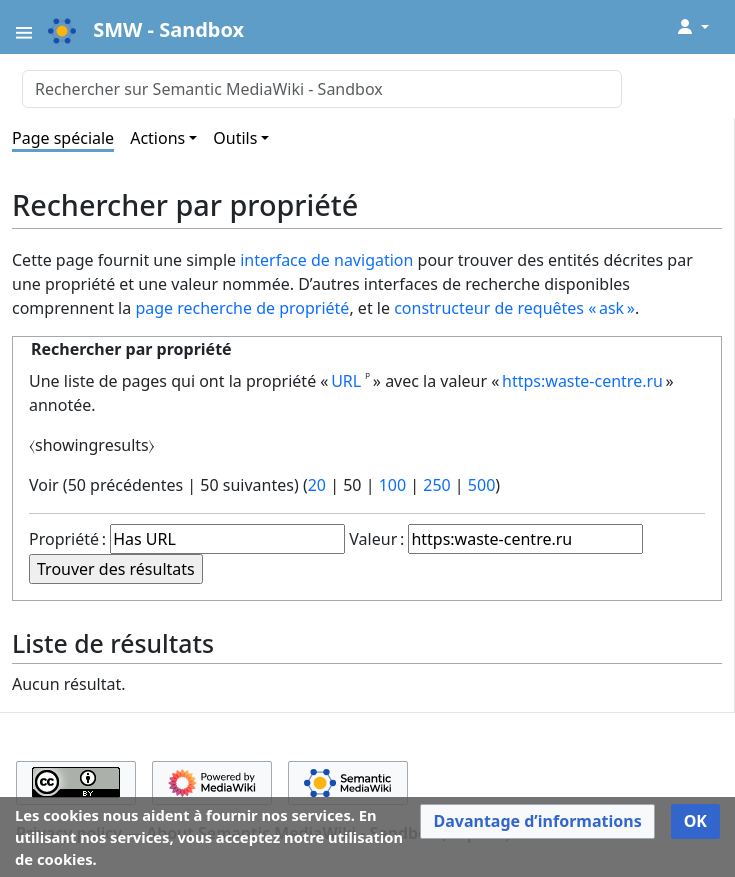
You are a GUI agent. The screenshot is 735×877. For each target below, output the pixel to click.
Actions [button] (157, 138)
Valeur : (376, 539)
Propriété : (67, 539)
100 (392, 485)
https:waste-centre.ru (582, 381)
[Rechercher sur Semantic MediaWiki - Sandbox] (322, 89)
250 (436, 485)
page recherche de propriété (242, 308)
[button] (537, 821)
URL (346, 381)
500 (481, 485)
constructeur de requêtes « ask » (514, 308)
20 (317, 485)
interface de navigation (326, 260)
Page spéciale (63, 138)
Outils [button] (235, 138)
